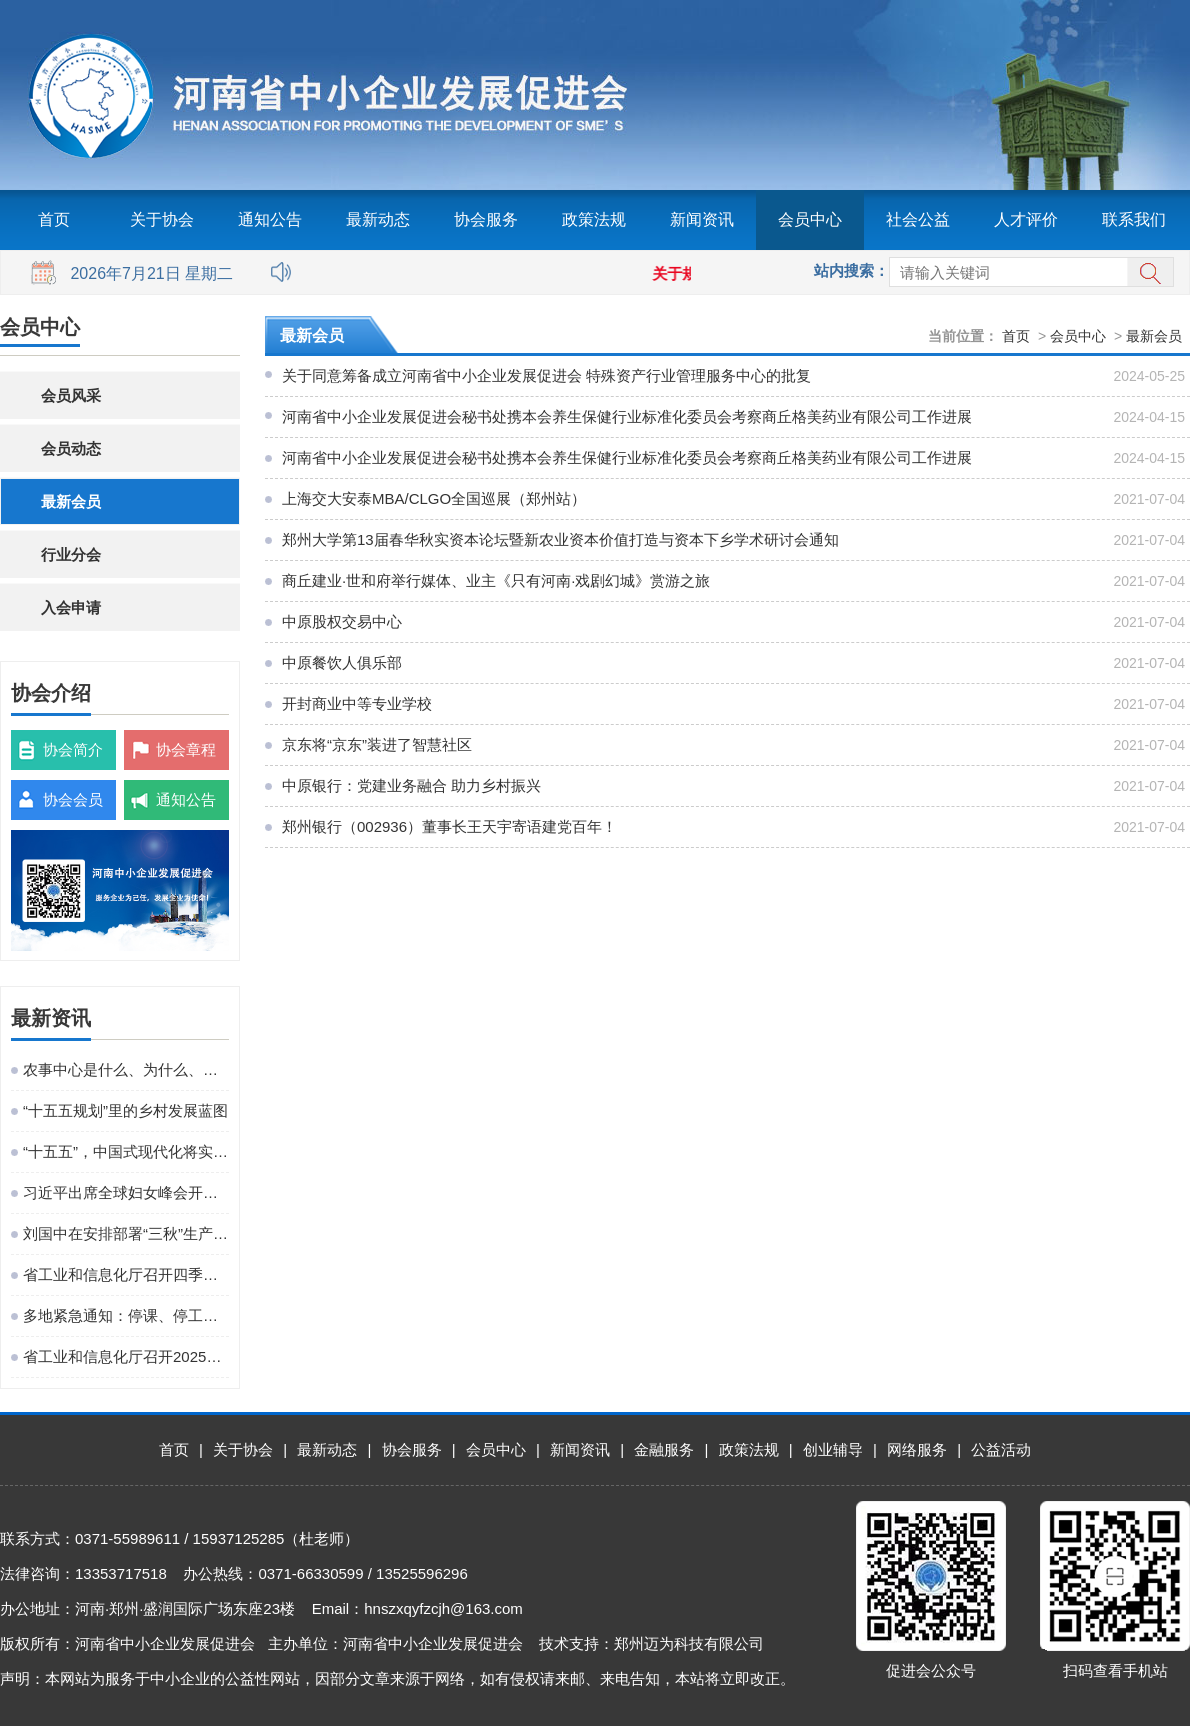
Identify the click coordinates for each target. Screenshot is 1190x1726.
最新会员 (71, 501)
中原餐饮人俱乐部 (342, 662)
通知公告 (270, 219)
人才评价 (1026, 219)
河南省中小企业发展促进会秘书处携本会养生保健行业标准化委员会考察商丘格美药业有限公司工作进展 (627, 416)
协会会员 (73, 799)
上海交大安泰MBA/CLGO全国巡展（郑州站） (434, 498)
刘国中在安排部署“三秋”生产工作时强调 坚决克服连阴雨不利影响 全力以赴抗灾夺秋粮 (126, 1233)
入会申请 (71, 607)
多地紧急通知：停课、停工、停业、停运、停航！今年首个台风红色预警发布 (126, 1315)
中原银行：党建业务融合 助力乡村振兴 (411, 785)
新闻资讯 (702, 219)
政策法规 (594, 219)
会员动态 (71, 448)
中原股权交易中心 (342, 621)
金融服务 (664, 1449)
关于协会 (162, 219)
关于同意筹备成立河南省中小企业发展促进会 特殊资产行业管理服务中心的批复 (546, 375)
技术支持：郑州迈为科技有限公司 (651, 1643)
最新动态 (378, 219)
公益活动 (1001, 1449)
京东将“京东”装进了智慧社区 (377, 744)
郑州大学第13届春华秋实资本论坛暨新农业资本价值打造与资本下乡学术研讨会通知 (560, 539)
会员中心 (810, 219)
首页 (54, 219)
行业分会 (71, 554)
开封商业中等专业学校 (357, 703)
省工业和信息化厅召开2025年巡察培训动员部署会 (126, 1356)
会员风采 (71, 395)
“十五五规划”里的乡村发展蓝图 (125, 1110)
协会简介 (73, 749)
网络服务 (917, 1449)
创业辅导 (833, 1449)
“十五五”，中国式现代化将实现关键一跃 (126, 1151)
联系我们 (1134, 219)
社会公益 (918, 219)
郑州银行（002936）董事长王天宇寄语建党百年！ (449, 826)
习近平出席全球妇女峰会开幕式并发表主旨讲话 (126, 1192)
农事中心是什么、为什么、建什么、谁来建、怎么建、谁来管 (126, 1069)
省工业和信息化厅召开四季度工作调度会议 (126, 1274)
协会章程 (186, 749)
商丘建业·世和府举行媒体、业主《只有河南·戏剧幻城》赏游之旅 (496, 580)
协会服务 (486, 219)
